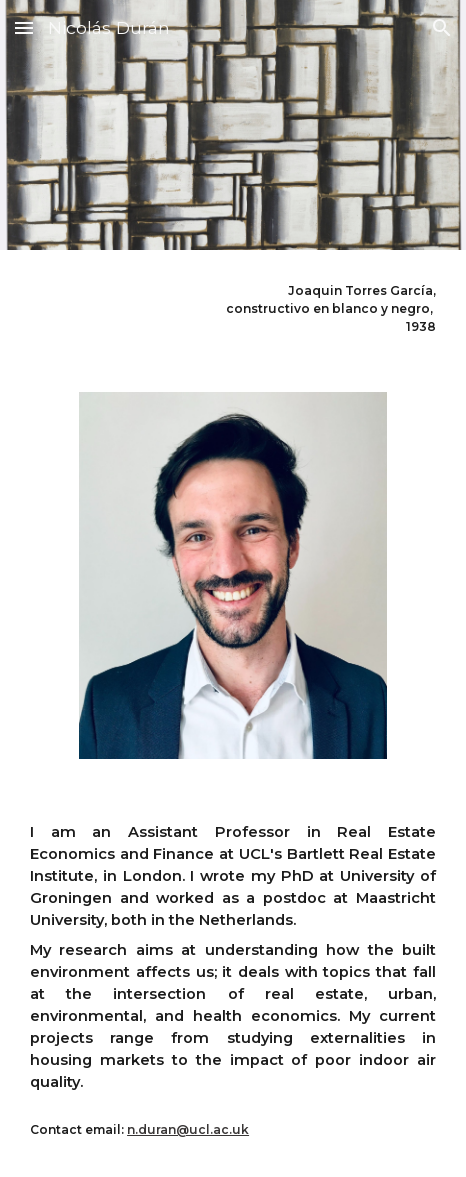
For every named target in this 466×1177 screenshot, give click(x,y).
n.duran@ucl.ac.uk (188, 1129)
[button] (24, 27)
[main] (233, 309)
